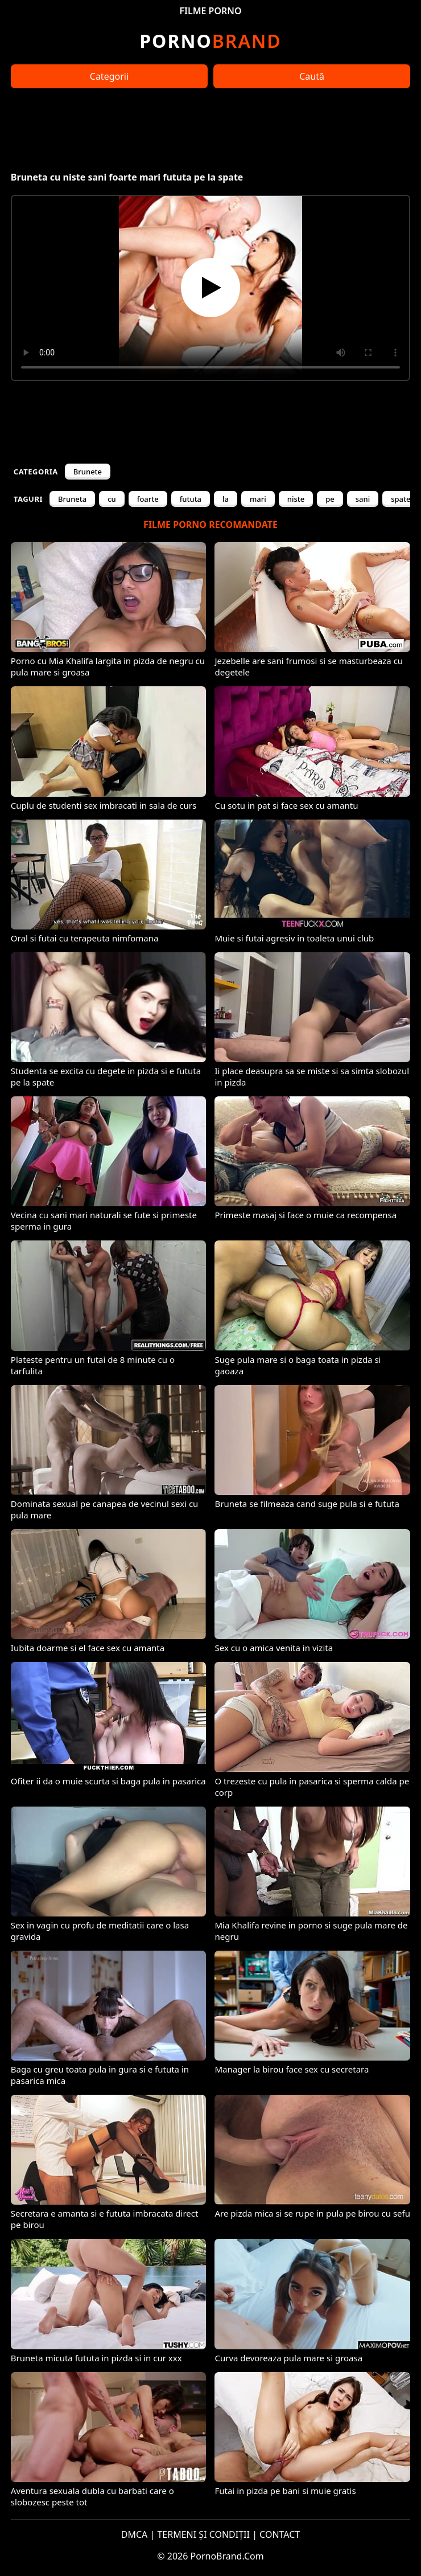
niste (295, 499)
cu (112, 499)
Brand (210, 40)
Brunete (87, 471)
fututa (190, 499)
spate (400, 499)
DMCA (134, 2534)
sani (363, 499)
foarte (148, 499)
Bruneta (72, 499)
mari (258, 499)
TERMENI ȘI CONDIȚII (203, 2534)
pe (330, 499)
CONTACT (279, 2534)
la (225, 499)
